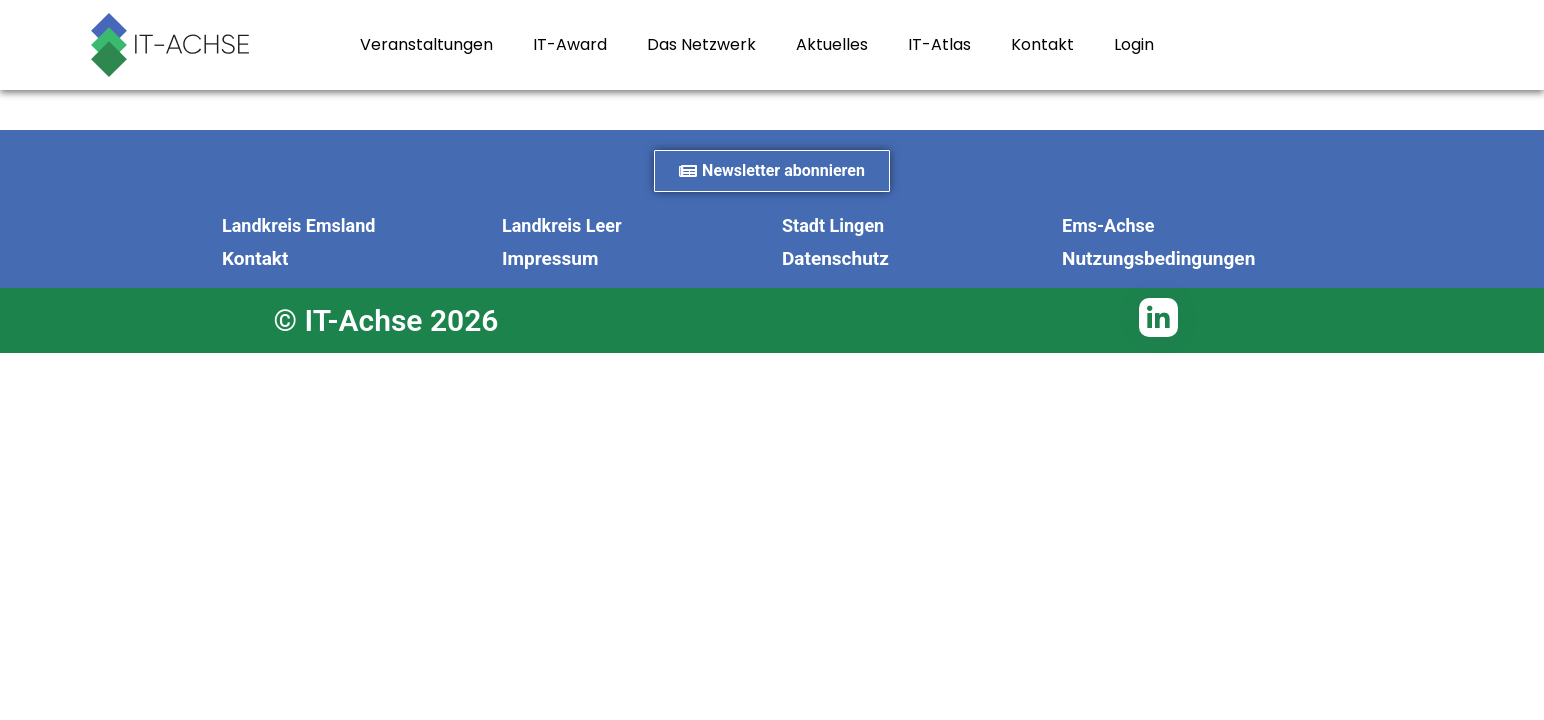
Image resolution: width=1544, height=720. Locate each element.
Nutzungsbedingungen (1158, 258)
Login (1134, 44)
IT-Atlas (939, 44)
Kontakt (1042, 44)
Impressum (550, 258)
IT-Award (570, 44)
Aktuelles (832, 44)
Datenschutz (835, 258)
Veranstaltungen (426, 44)
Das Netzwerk (701, 44)
